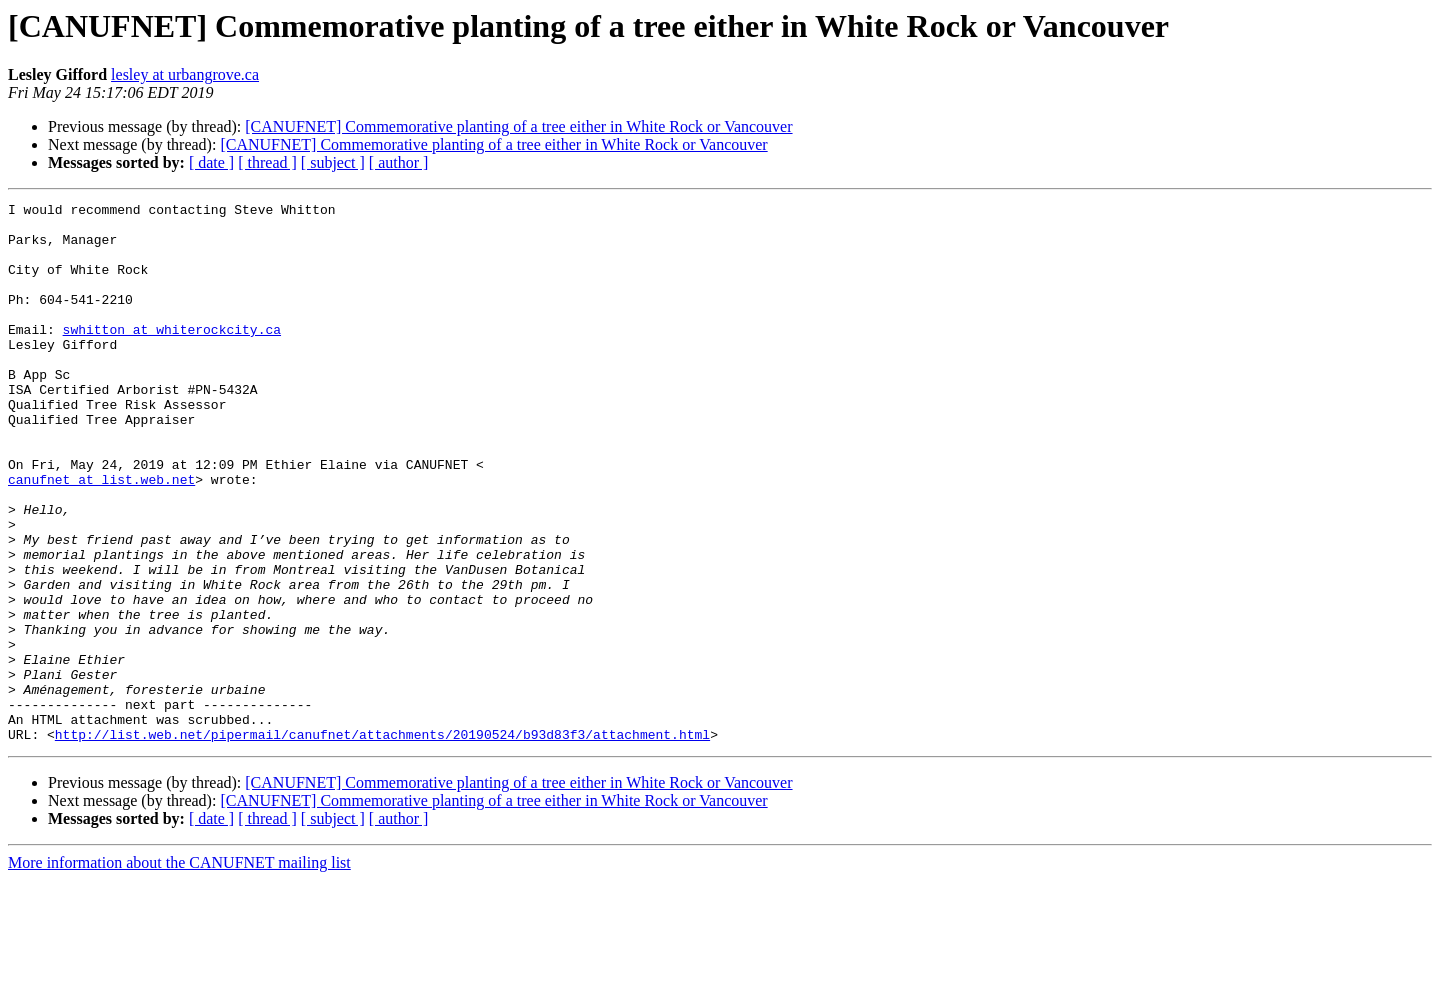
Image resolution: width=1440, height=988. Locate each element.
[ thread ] (267, 162)
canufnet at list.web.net (101, 536)
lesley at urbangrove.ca (185, 74)
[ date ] (211, 162)
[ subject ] (333, 162)
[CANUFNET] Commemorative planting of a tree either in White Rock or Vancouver (518, 126)
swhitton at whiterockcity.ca (172, 356)
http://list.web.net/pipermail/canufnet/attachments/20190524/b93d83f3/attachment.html (382, 842)
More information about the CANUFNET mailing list (179, 970)
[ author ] (399, 162)
